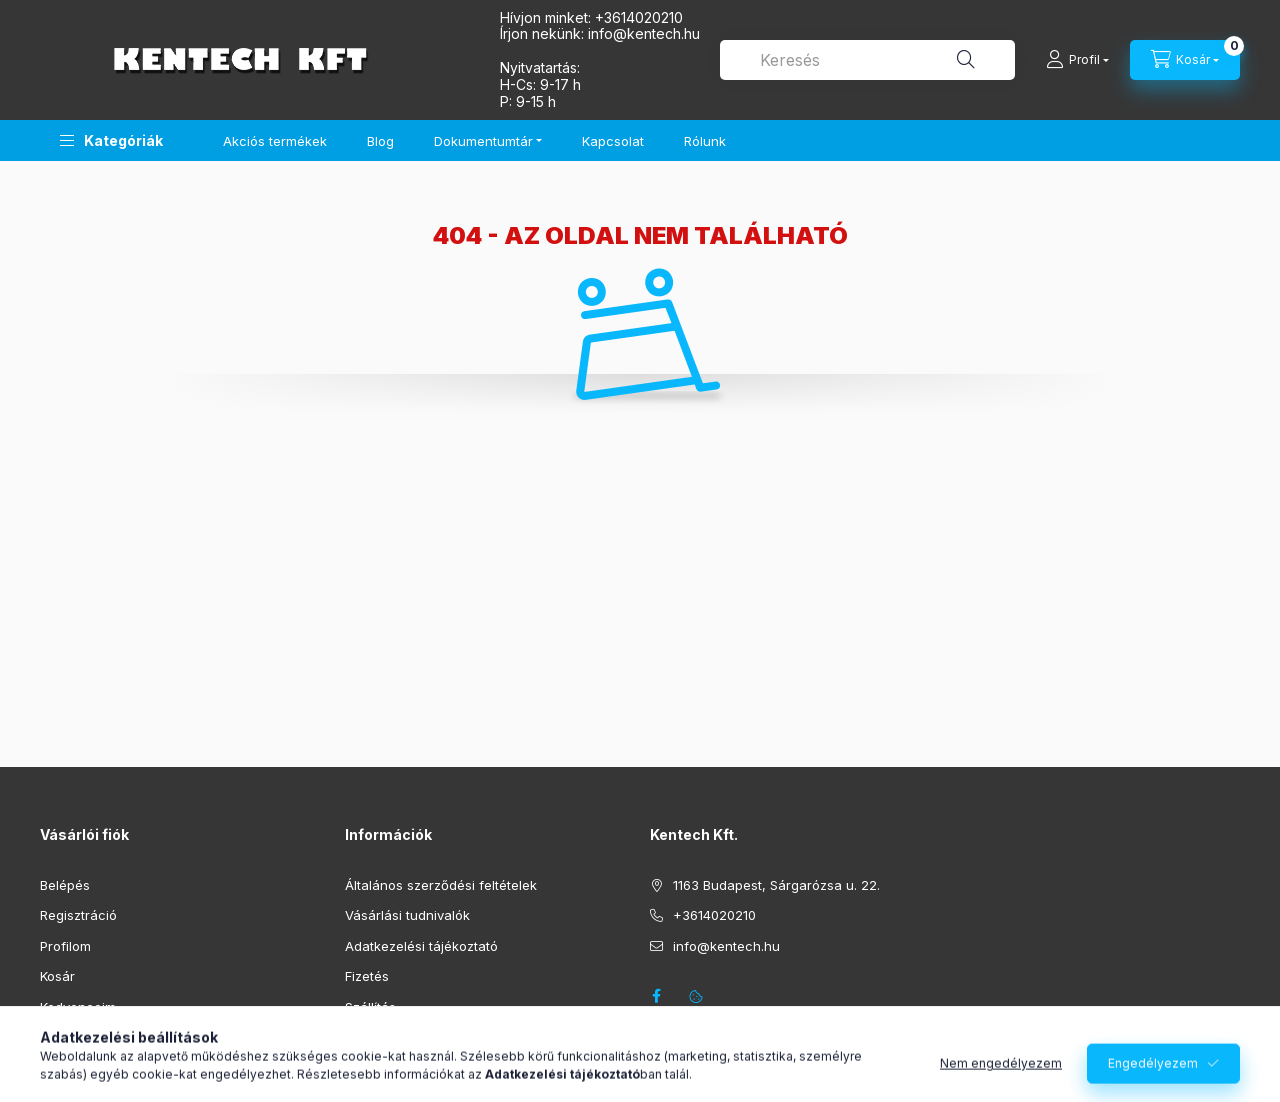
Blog (380, 141)
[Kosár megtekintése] (1185, 60)
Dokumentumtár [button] (483, 141)
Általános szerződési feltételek (441, 885)
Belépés (65, 885)
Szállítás (370, 1007)
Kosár (57, 976)
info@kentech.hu (726, 946)
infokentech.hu (644, 33)
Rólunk (705, 141)
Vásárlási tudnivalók (407, 915)
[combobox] (867, 60)
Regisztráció (78, 915)
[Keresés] (966, 60)
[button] (111, 140)
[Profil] (1077, 60)
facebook (656, 996)
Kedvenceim (78, 1007)
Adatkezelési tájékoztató (421, 946)
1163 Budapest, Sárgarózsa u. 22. (776, 885)
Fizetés (367, 976)
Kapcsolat (613, 141)
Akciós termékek (275, 141)
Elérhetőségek (389, 1037)
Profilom (65, 946)
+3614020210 (639, 17)
